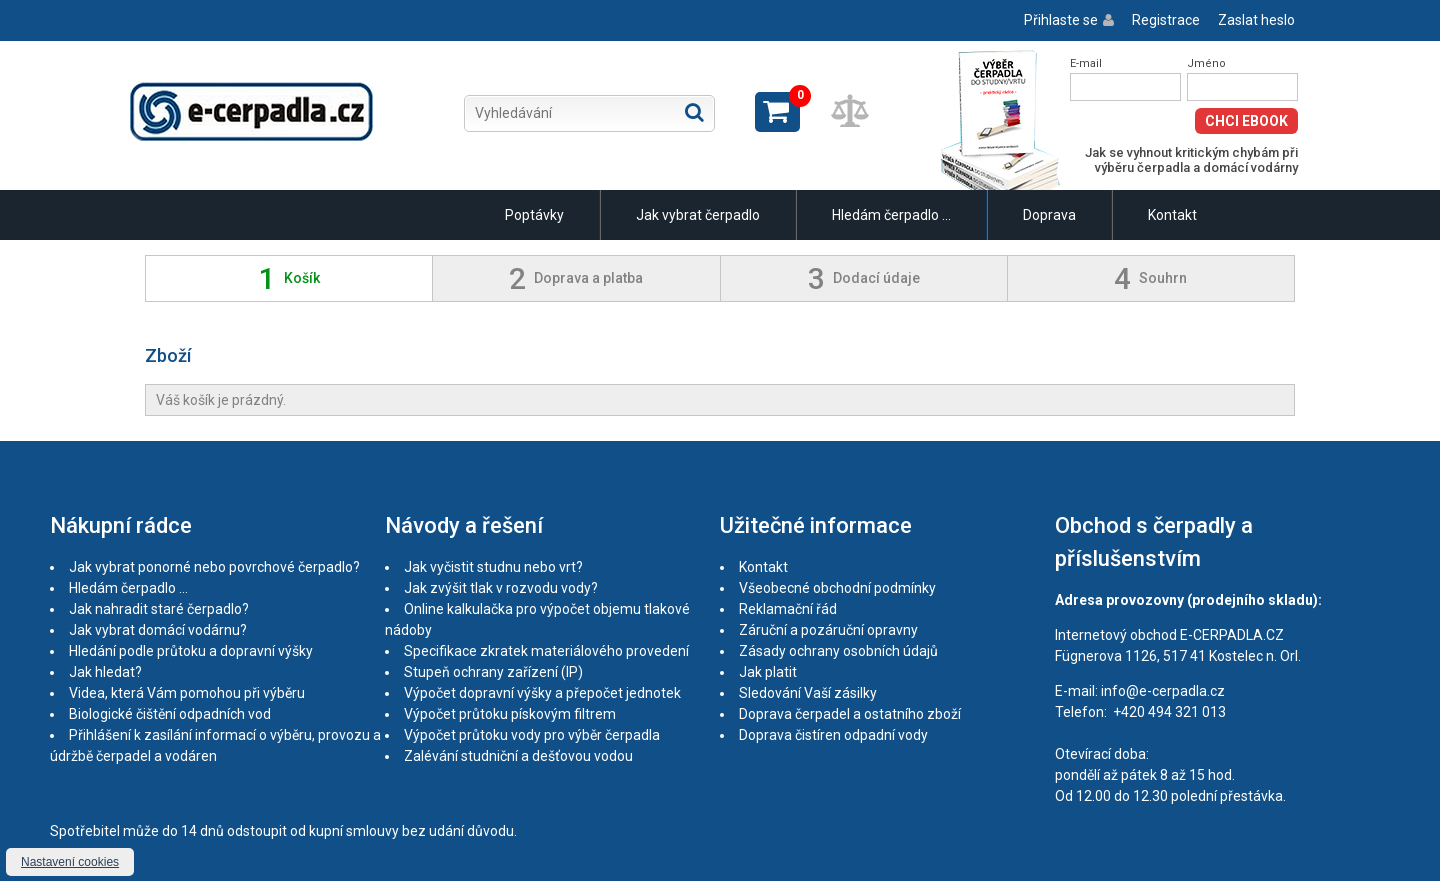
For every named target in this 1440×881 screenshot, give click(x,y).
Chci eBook (1246, 121)
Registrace (1166, 20)
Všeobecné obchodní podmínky (837, 588)
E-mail (1086, 63)
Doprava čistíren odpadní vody (833, 735)
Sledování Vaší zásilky (808, 693)
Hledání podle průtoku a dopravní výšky (191, 651)
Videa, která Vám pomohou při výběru (187, 693)
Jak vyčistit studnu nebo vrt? (493, 567)
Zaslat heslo (1256, 20)
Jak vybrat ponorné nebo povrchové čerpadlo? (214, 567)
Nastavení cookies (70, 862)
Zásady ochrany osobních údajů (838, 651)
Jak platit (768, 672)
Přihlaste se (1061, 20)
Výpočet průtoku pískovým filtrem (510, 714)
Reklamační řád (788, 609)
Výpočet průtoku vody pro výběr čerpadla (532, 735)
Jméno (1206, 63)
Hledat (694, 112)
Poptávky (534, 215)
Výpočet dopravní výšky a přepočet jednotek (542, 693)
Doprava (1049, 215)
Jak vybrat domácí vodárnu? (158, 630)
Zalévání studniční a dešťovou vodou (518, 756)
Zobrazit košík (777, 112)
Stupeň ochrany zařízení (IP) (493, 672)
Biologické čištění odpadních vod (170, 714)
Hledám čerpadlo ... (891, 215)
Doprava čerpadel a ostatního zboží (850, 714)
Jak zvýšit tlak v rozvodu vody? (501, 588)
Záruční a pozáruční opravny (828, 630)
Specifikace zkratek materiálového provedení (546, 651)
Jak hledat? (105, 672)
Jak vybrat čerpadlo (698, 215)
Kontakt (1172, 215)
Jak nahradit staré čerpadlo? (159, 609)
